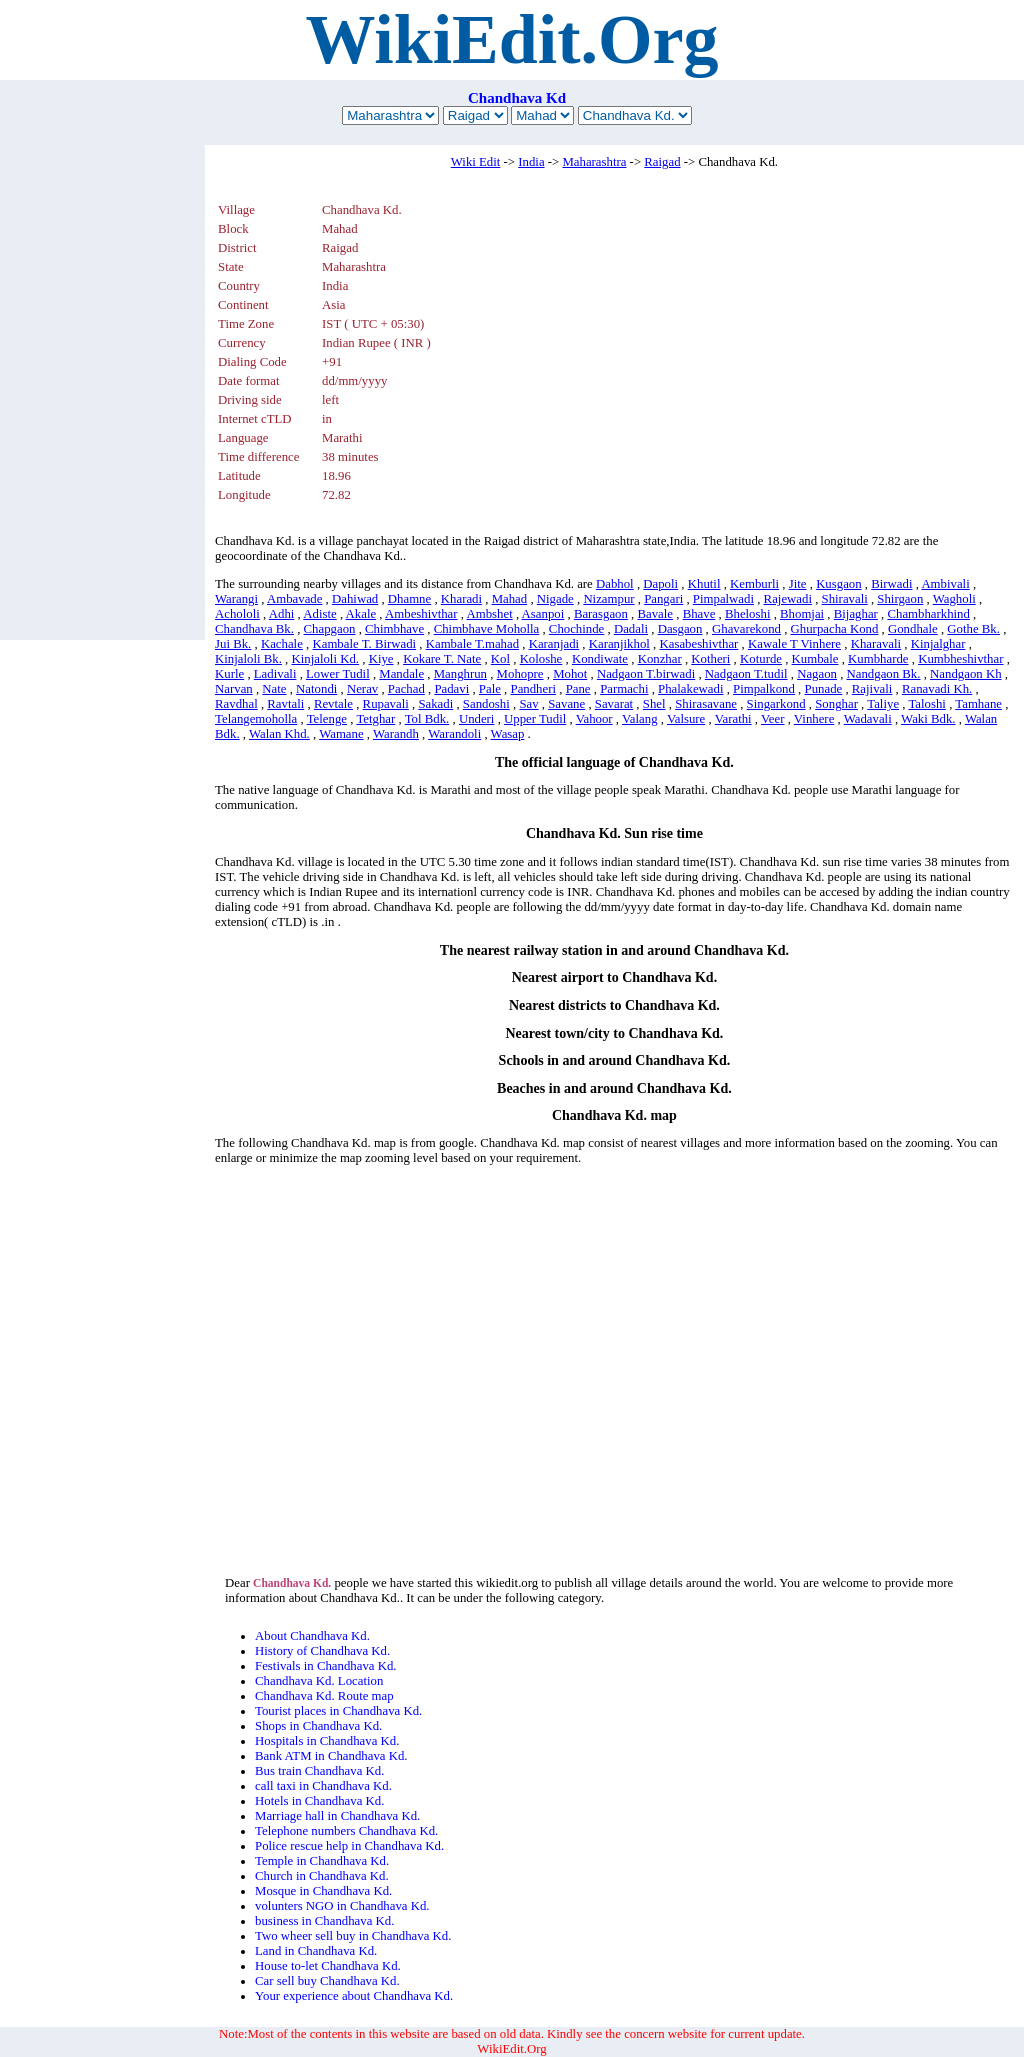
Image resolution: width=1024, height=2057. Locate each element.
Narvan (234, 689)
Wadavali (868, 719)
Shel (654, 704)
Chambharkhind (928, 614)
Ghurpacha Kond (835, 629)
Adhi (282, 614)
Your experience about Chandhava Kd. (354, 1996)
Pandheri (534, 689)
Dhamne (409, 599)
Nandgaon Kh (965, 674)
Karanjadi (554, 644)
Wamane (341, 734)
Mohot (570, 674)
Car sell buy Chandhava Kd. (327, 1981)
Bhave (699, 614)
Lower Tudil (338, 674)
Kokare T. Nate (442, 659)
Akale (361, 614)
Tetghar (375, 719)
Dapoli (660, 584)
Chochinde (576, 629)
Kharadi (461, 599)
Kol (500, 659)
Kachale (282, 644)
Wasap (508, 734)
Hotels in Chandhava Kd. (319, 1801)
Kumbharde (878, 659)
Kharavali (876, 644)
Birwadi (891, 584)
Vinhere (814, 719)
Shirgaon (900, 599)
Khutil (704, 584)
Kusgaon (839, 584)
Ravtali (285, 704)
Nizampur (608, 599)
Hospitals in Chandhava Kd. (327, 1741)
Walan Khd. (279, 734)
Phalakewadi (690, 689)
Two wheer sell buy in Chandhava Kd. (353, 1936)
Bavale (656, 614)
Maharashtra (594, 162)
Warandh (396, 734)
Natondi (316, 689)
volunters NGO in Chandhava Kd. (342, 1906)
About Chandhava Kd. (312, 1636)
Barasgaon (601, 614)
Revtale (333, 704)
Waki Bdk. (928, 719)
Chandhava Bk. (254, 629)
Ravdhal (236, 704)
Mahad (510, 599)
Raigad (662, 162)
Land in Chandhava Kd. (316, 1951)
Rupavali (386, 704)
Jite (798, 584)
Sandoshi (486, 704)
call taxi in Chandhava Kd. (323, 1786)
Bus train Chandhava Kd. (319, 1771)
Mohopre (520, 674)
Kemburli (754, 584)
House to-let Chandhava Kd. (328, 1966)
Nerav (362, 689)
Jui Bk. (233, 644)
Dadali (631, 629)
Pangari (663, 599)
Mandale (401, 674)
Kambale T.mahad (472, 644)
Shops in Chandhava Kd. (318, 1726)
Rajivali (872, 689)
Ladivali (275, 674)
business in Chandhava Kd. (324, 1921)
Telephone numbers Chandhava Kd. (346, 1831)
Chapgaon (330, 629)
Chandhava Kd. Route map (324, 1696)
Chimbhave (394, 629)
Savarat (614, 704)
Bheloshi (748, 614)
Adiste (319, 614)
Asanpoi (543, 614)
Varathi (733, 719)
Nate (274, 689)
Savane (566, 704)
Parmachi (624, 689)
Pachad (406, 689)
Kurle (229, 674)
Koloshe (541, 659)
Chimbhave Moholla (487, 629)
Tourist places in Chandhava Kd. (338, 1711)
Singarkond (776, 704)
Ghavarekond (746, 629)
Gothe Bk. (973, 629)
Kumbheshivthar (960, 659)
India (531, 162)
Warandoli (454, 734)
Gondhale (913, 629)
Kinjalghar (938, 644)
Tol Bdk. (427, 719)
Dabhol (615, 584)
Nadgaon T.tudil (746, 674)
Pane (578, 689)
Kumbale (815, 659)
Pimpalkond (764, 689)
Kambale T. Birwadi (364, 644)
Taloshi (927, 704)
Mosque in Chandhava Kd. (323, 1891)
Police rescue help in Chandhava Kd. (349, 1846)
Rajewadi (788, 599)
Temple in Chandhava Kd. (322, 1861)
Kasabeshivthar (698, 644)
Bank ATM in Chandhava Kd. (331, 1756)
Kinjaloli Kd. (325, 659)
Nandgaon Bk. (884, 674)
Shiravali (845, 599)
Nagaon (817, 674)
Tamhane (978, 704)
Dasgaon (680, 629)
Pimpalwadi (723, 599)
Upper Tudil (535, 719)
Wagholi (954, 599)
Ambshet (489, 614)
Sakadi (435, 704)
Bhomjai (802, 614)
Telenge (327, 719)
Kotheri (710, 659)
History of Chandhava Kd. (322, 1651)
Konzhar (660, 659)
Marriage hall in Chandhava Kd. (337, 1816)
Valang (640, 719)
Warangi (236, 599)
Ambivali (945, 584)
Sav (528, 704)
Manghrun (460, 674)
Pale (490, 689)
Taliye (883, 704)
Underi (477, 719)
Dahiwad (355, 599)
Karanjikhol (619, 644)
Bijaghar (856, 614)
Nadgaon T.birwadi (646, 674)
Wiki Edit (476, 162)
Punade (824, 689)
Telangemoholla (256, 719)
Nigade (555, 599)
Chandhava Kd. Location (319, 1681)
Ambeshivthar (421, 614)
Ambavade (294, 599)
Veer (772, 719)
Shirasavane (706, 704)
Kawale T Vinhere (794, 644)
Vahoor (594, 719)
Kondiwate (600, 659)
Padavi (451, 689)
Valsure (686, 719)
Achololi (237, 614)
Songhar (836, 704)
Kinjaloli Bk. (248, 659)
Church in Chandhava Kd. (322, 1876)
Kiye (381, 659)
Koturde (761, 659)
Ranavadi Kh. (937, 689)
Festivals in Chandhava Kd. (325, 1666)
